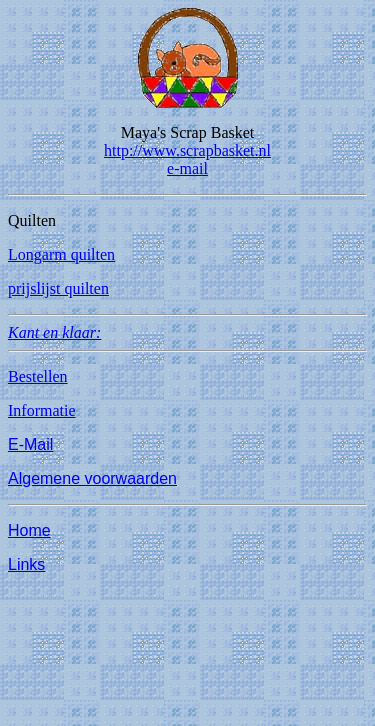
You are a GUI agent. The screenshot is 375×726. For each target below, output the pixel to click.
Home (29, 530)
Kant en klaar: (54, 332)
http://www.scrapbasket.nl (187, 150)
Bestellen (38, 376)
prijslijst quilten (58, 288)
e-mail (187, 168)
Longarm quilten (61, 254)
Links (26, 564)
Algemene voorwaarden (92, 478)
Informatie (42, 410)
